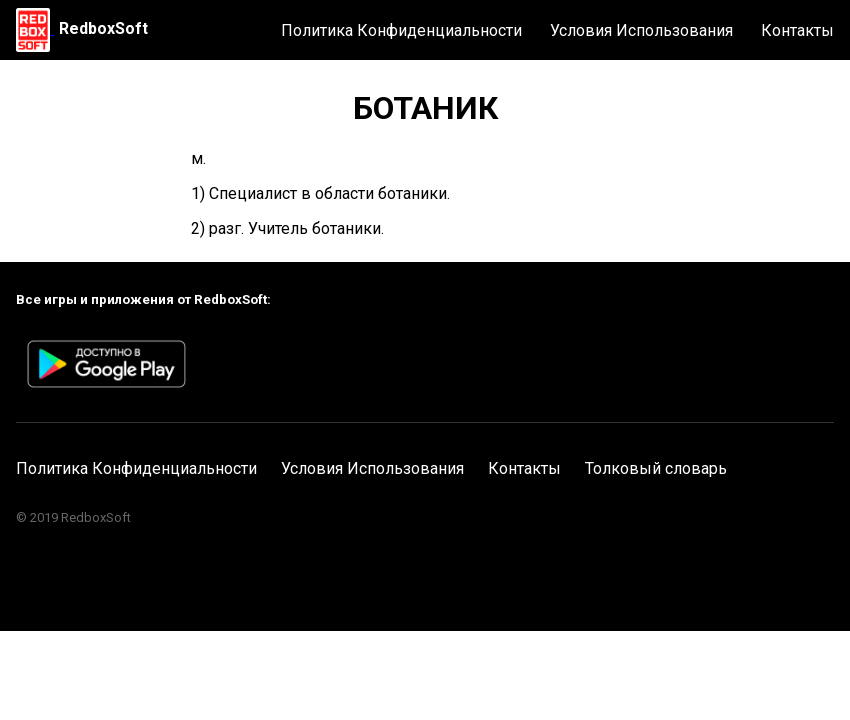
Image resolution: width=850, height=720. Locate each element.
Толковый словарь (656, 468)
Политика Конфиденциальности (401, 30)
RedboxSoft (103, 28)
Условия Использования (641, 30)
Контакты (797, 30)
